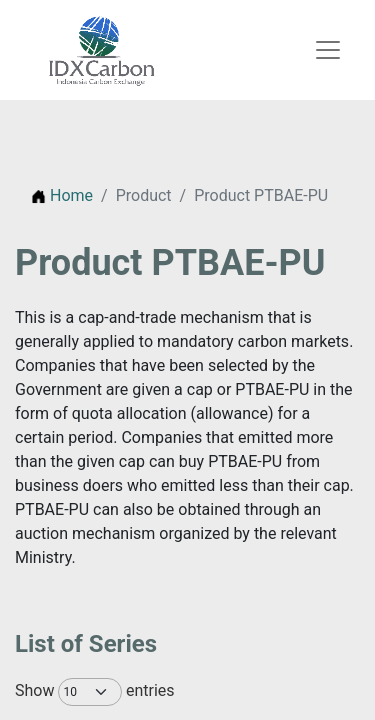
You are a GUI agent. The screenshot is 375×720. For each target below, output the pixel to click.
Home (62, 195)
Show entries (78, 692)
